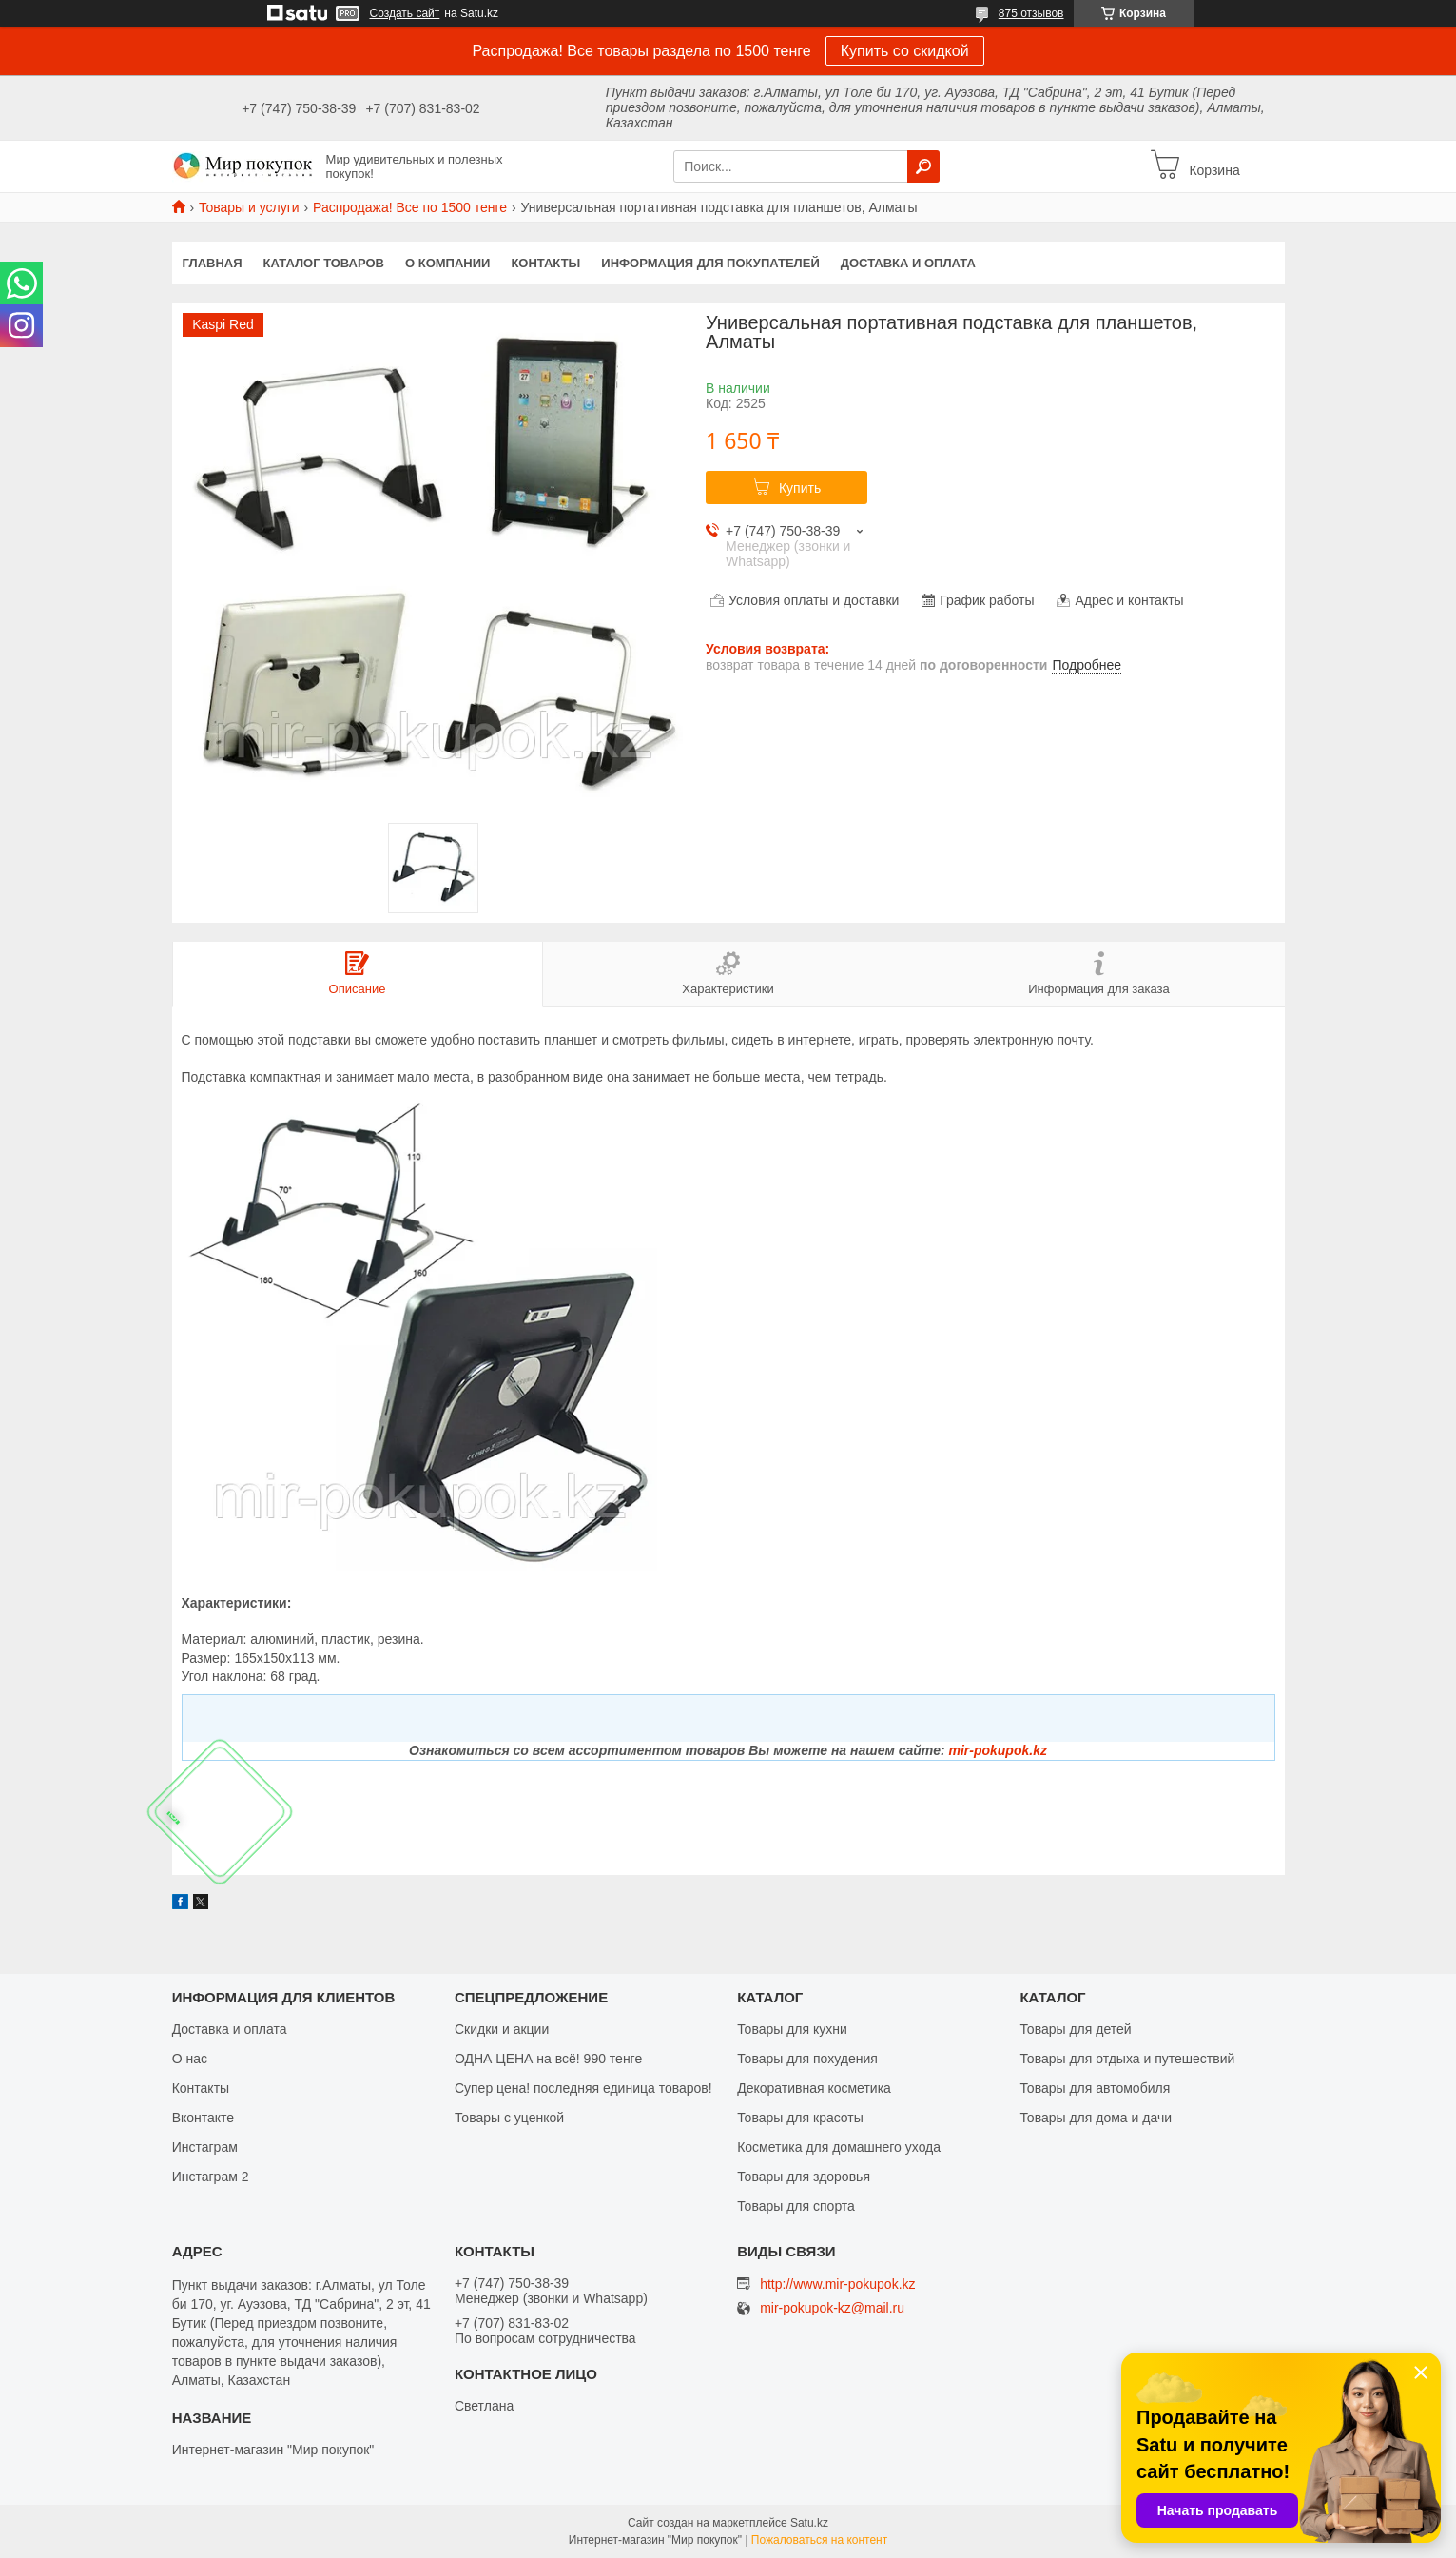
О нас (189, 2058)
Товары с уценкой (509, 2117)
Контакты (545, 263)
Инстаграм (205, 2147)
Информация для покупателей (710, 263)
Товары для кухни (792, 2029)
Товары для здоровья (803, 2176)
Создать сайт (405, 13)
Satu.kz (809, 2522)
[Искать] (923, 166)
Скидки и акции (502, 2029)
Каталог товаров (323, 263)
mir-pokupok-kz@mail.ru (832, 2308)
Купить (800, 488)
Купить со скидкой (905, 51)
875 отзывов (1031, 13)
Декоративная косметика (814, 2088)
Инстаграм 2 (210, 2176)
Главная (213, 263)
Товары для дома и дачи (1095, 2117)
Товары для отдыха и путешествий (1126, 2058)
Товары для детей (1075, 2029)
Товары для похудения (807, 2058)
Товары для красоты (800, 2117)
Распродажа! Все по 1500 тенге (410, 207)
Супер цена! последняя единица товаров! (583, 2088)
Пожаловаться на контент (819, 2540)
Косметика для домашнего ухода (839, 2147)
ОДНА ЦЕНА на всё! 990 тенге (548, 2058)
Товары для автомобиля (1094, 2088)
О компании (447, 263)
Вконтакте (203, 2117)
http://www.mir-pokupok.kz (837, 2284)
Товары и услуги (249, 207)
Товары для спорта (796, 2206)
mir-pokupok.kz (997, 1750)
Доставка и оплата (908, 263)
